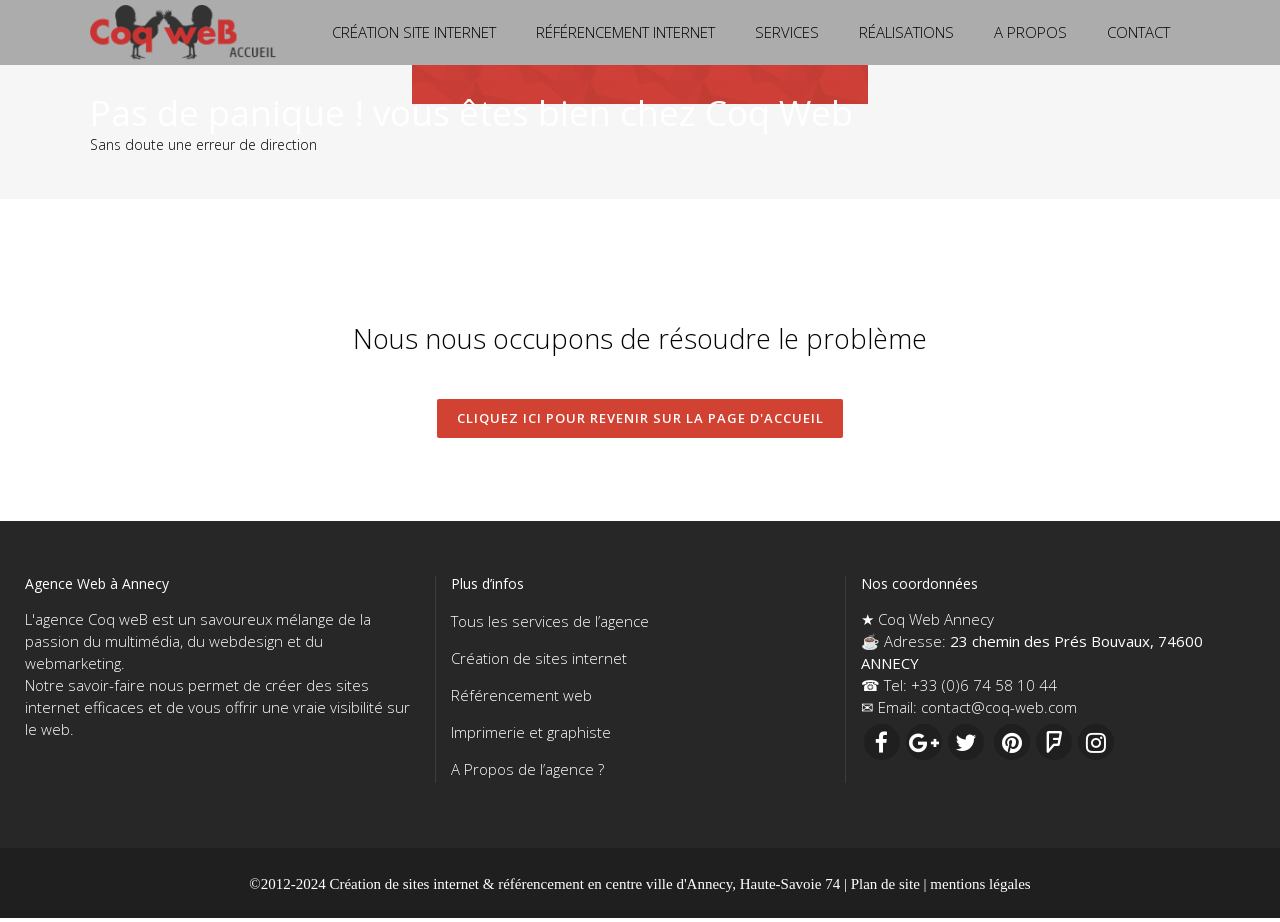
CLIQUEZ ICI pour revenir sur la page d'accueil (640, 420)
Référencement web (521, 699)
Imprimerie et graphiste (531, 736)
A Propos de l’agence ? (527, 773)
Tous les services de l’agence (550, 625)
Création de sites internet (539, 662)
